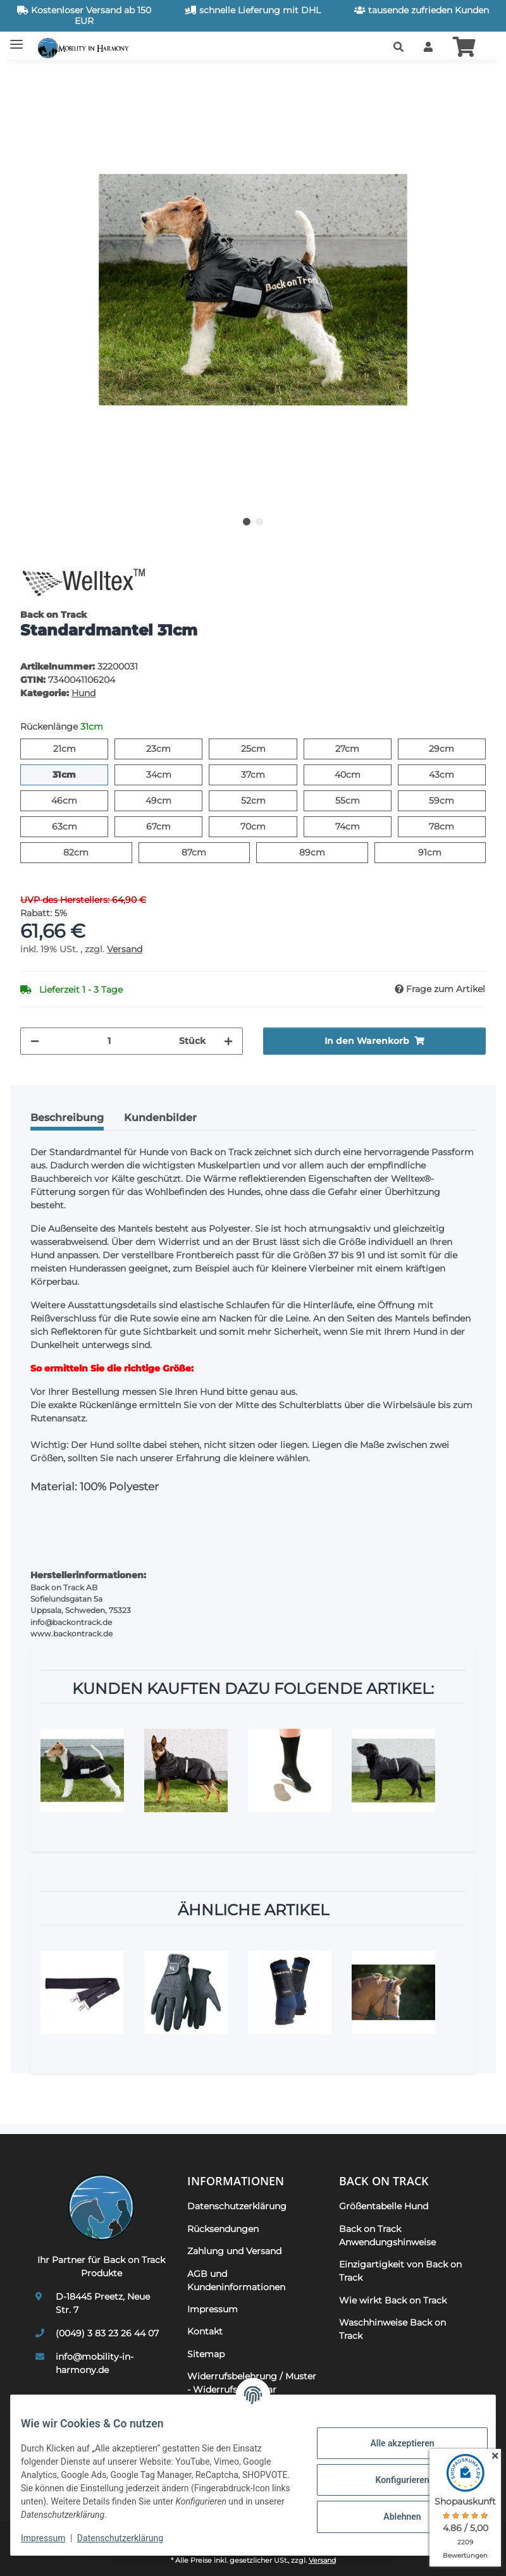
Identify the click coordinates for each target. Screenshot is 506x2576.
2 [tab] (259, 521)
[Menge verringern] (35, 1041)
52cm (265, 800)
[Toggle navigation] (16, 39)
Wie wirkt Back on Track (393, 2300)
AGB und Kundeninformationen (236, 2280)
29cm (454, 748)
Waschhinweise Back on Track (392, 2329)
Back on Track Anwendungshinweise (387, 2235)
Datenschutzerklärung (130, 2538)
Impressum (53, 2538)
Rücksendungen (223, 2229)
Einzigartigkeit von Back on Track (400, 2271)
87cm (206, 851)
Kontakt (205, 2331)
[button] (398, 47)
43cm (454, 774)
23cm (170, 748)
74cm (359, 825)
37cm (264, 774)
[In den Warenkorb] (30, 77)
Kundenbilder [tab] (160, 1118)
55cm (359, 800)
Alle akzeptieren (392, 2443)
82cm (88, 851)
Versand (124, 949)
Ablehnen (391, 2517)
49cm (171, 800)
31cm (75, 774)
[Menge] (109, 1041)
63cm (77, 825)
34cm (171, 774)
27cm (359, 748)
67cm (170, 825)
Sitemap (206, 2354)
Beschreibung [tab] (67, 1118)
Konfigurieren (392, 2480)
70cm (265, 825)
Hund (83, 693)
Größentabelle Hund (383, 2206)
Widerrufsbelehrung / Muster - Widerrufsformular (251, 2383)
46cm (76, 800)
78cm (454, 825)
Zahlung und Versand (234, 2251)
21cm (75, 748)
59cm (454, 800)
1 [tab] (246, 521)
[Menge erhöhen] (228, 1041)
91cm (441, 851)
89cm (324, 851)
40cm (360, 774)
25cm (265, 748)
